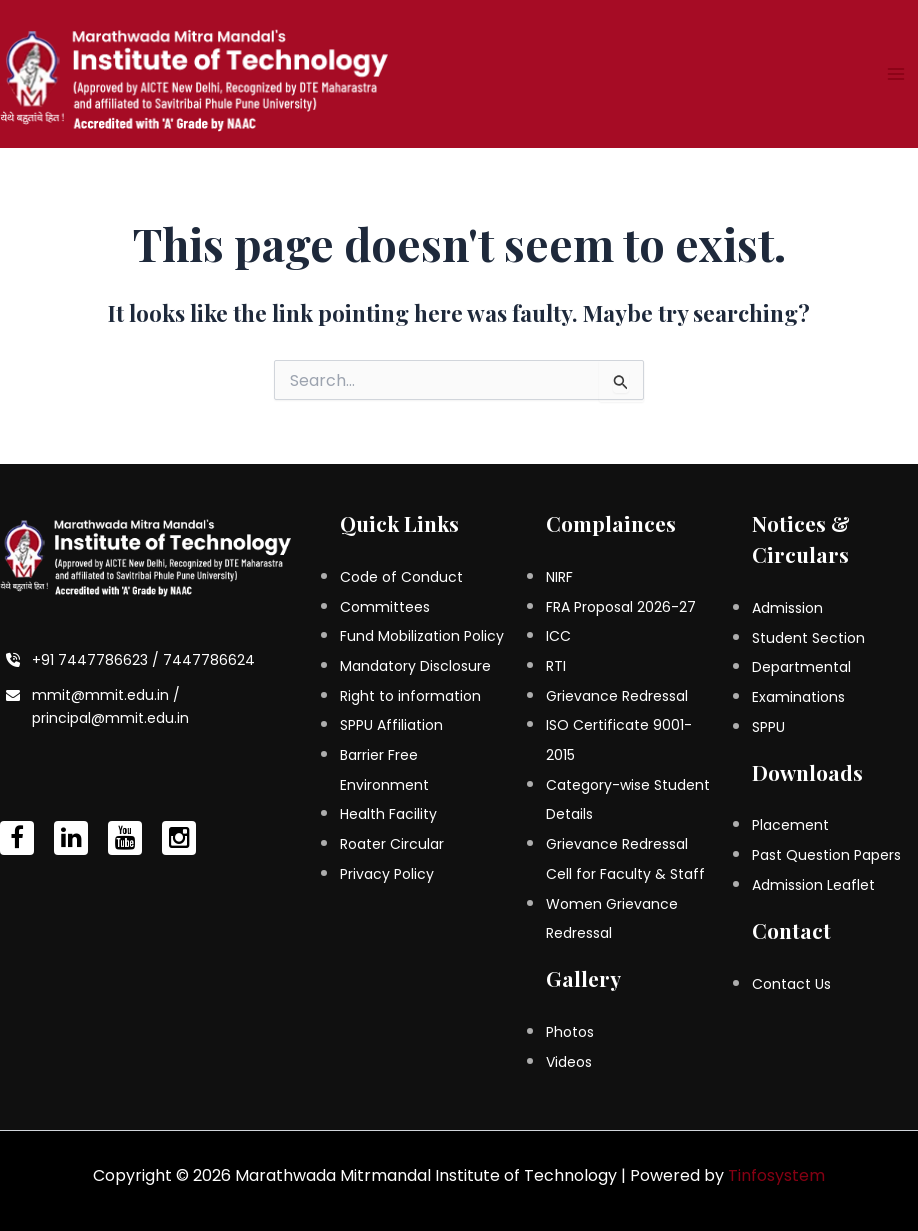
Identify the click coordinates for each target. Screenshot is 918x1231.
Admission (787, 608)
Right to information (410, 696)
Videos (569, 1062)
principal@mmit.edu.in (110, 718)
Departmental (801, 667)
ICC (558, 636)
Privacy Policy (387, 874)
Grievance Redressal (617, 696)
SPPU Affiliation (391, 725)
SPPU (768, 727)
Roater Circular (392, 844)
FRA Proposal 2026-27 (621, 607)
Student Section (808, 638)
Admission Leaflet (813, 885)
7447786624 (209, 660)
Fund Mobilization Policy (422, 636)
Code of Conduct (401, 577)
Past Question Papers (826, 855)
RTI (556, 666)
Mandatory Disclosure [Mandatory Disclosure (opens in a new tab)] (415, 666)
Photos (570, 1032)
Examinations (798, 697)
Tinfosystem (776, 1175)
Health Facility (388, 814)
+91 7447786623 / (97, 660)
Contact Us (791, 984)
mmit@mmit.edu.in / (106, 695)
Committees (385, 607)
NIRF (559, 577)
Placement (790, 825)
